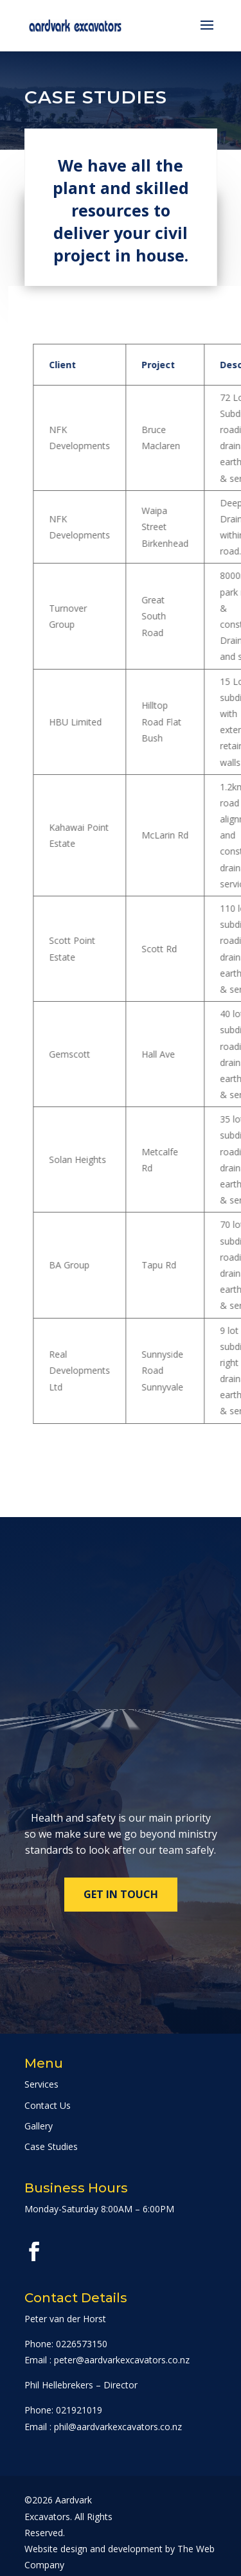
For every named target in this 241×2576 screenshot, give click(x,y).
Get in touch (121, 1894)
